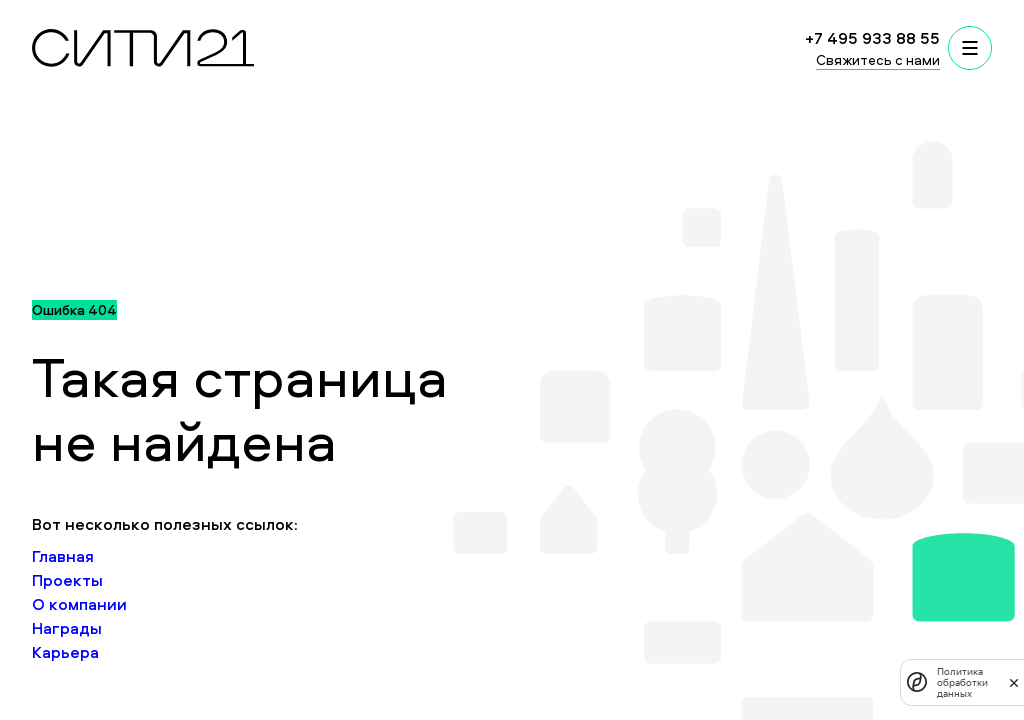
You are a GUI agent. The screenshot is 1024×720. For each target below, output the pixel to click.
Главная (63, 556)
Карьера (65, 652)
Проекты (67, 580)
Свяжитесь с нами (878, 59)
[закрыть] (1014, 682)
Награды (67, 628)
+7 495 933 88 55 (872, 38)
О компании (79, 604)
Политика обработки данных (962, 682)
